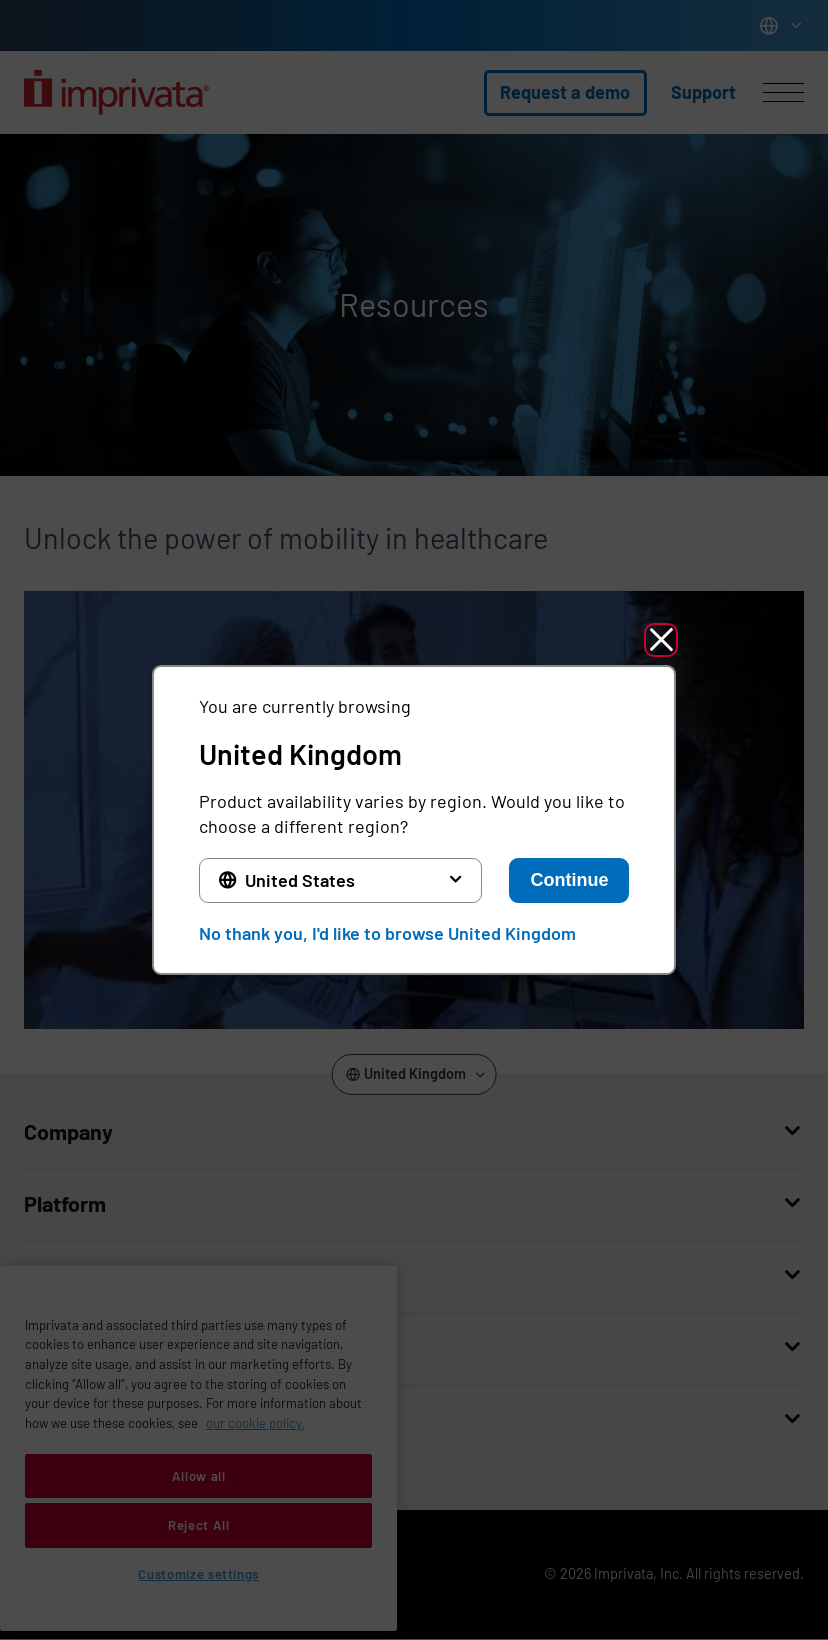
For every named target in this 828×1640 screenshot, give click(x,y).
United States (300, 880)
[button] (661, 640)
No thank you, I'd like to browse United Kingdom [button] (387, 933)
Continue (569, 880)
